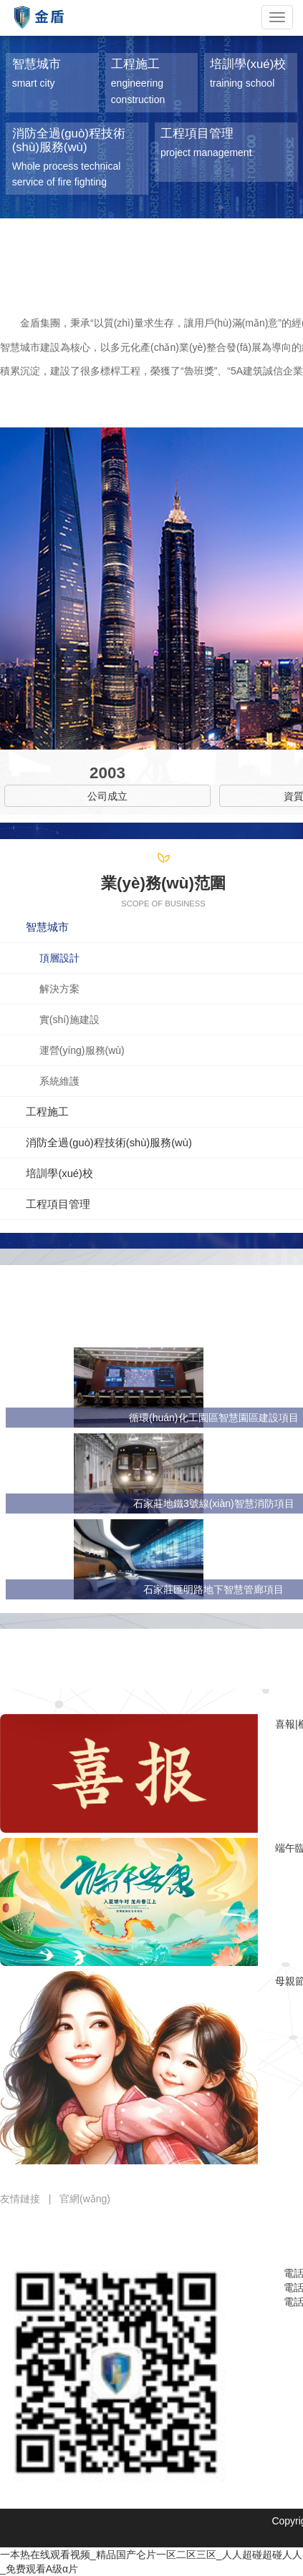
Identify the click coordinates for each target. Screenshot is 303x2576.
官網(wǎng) (84, 2198)
